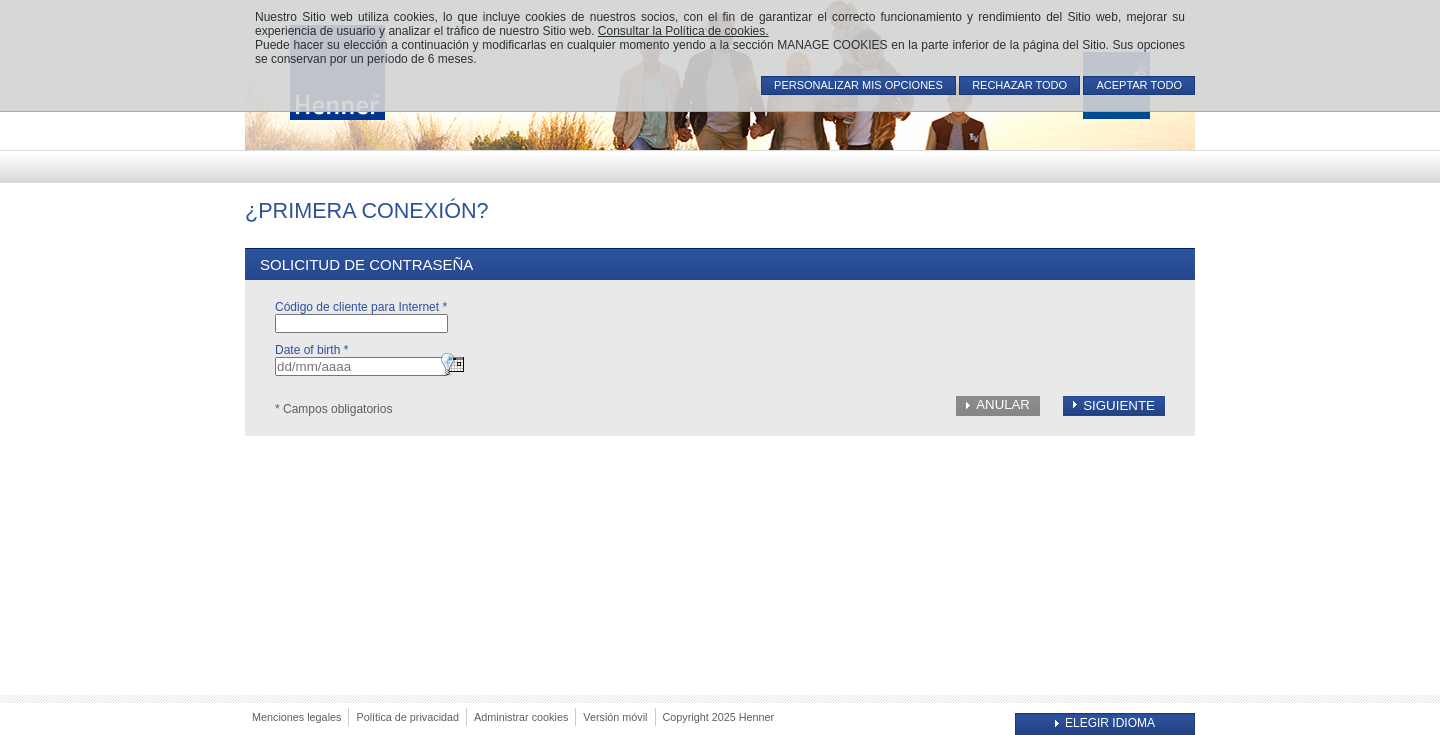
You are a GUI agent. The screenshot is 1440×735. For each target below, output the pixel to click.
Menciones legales (296, 717)
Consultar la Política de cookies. (683, 31)
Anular (1003, 404)
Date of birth (311, 350)
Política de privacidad (407, 717)
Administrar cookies (521, 717)
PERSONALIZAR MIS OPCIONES (858, 85)
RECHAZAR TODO (1019, 85)
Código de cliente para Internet (361, 307)
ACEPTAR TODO (1139, 85)
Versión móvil (615, 717)
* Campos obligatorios (333, 409)
